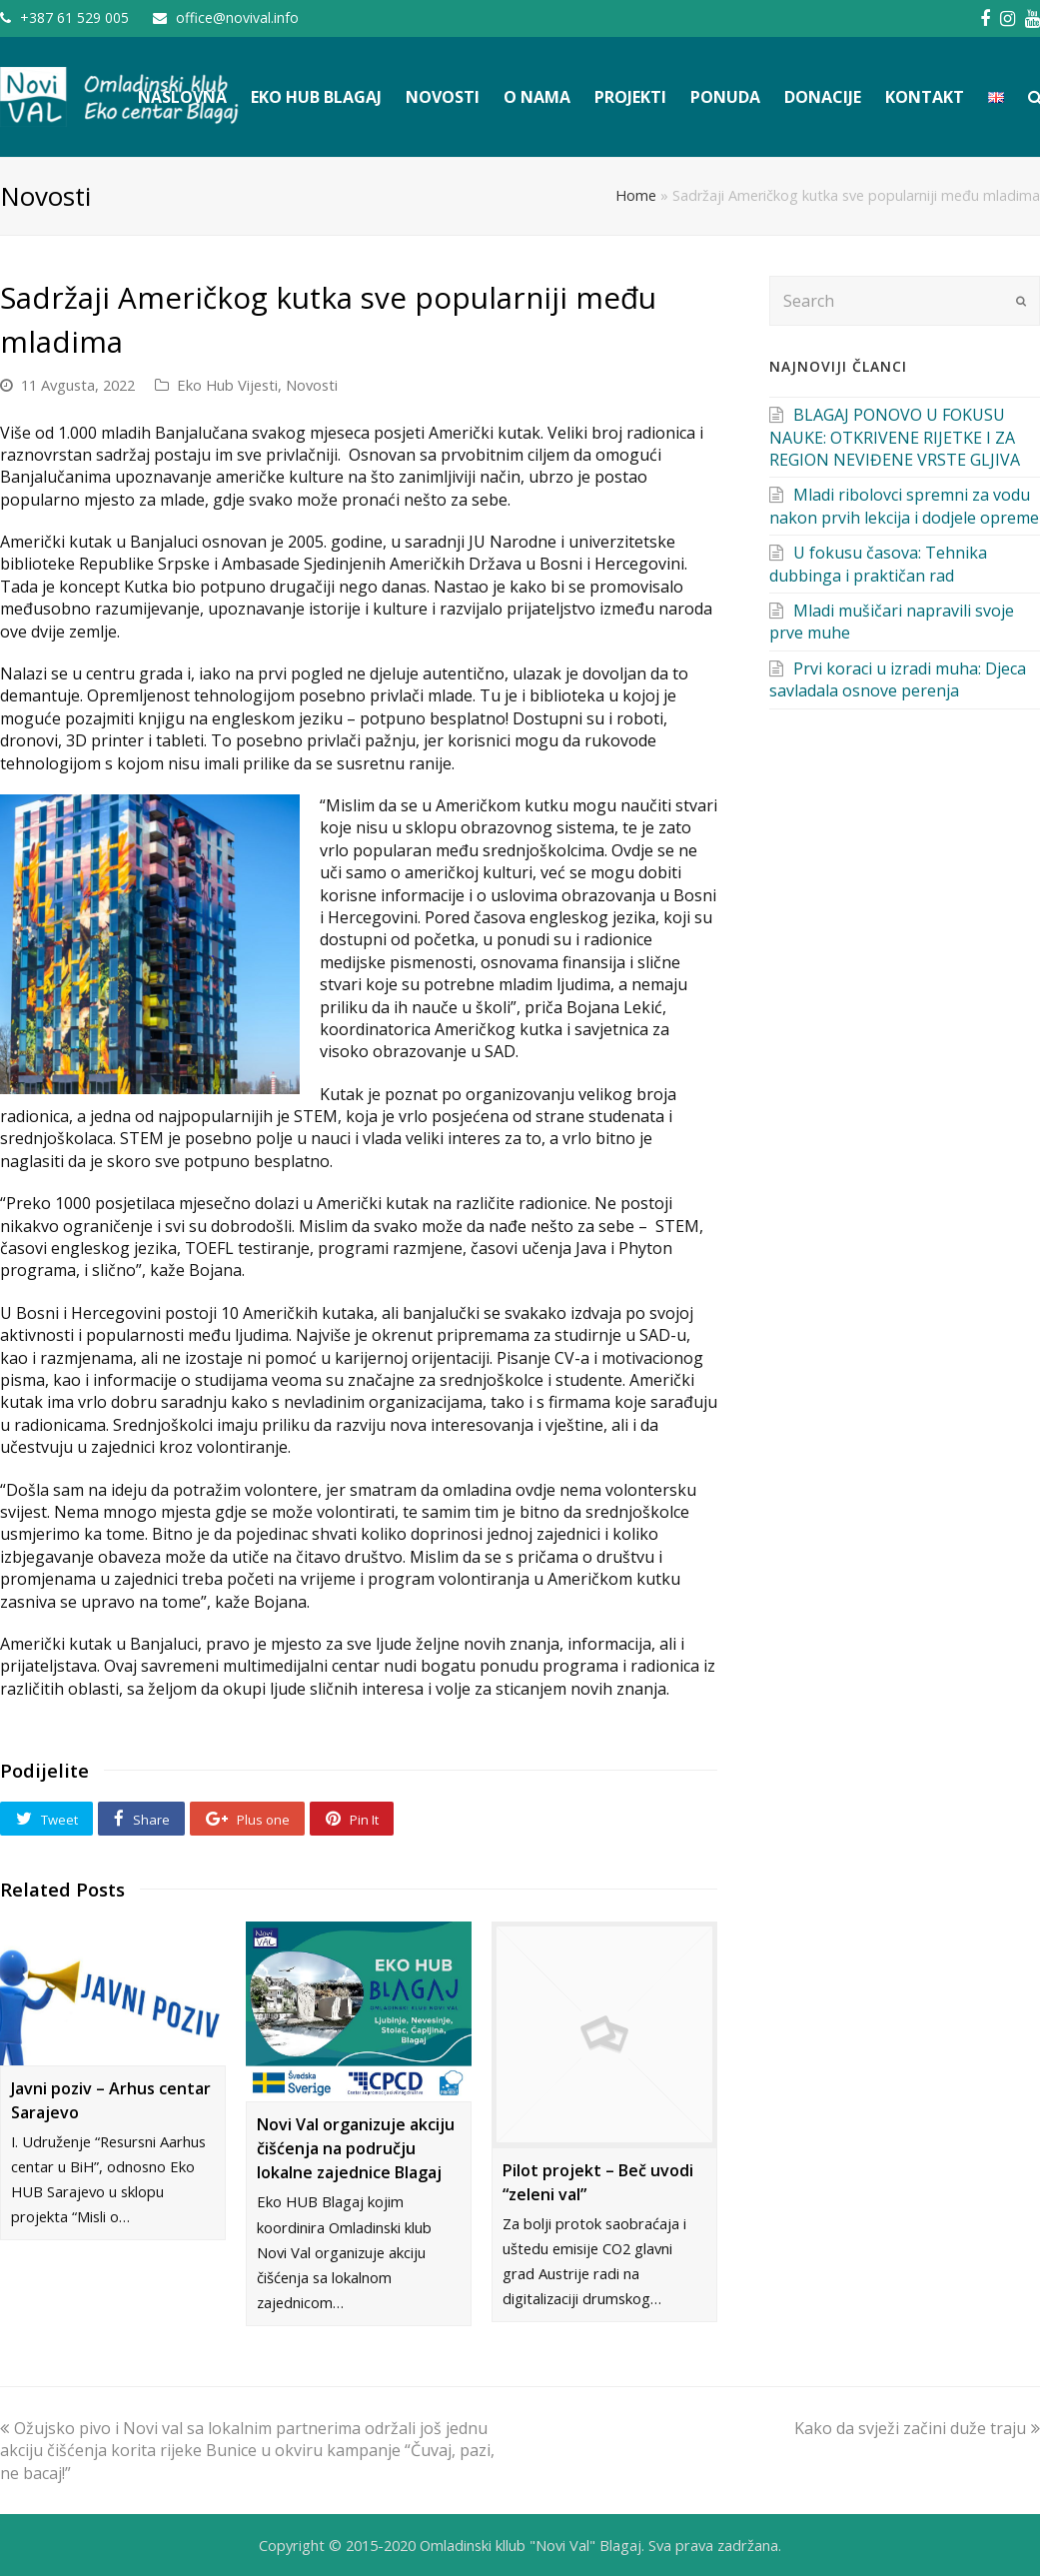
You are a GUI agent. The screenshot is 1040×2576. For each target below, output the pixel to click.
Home (635, 195)
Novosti (312, 385)
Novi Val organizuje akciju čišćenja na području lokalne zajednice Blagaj (356, 2148)
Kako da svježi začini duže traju (917, 2428)
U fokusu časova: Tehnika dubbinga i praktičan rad (878, 564)
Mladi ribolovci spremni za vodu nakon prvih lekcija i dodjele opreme (904, 506)
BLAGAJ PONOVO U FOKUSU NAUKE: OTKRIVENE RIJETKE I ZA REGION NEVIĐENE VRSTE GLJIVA (894, 437)
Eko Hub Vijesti (227, 385)
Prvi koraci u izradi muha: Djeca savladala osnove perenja (897, 679)
